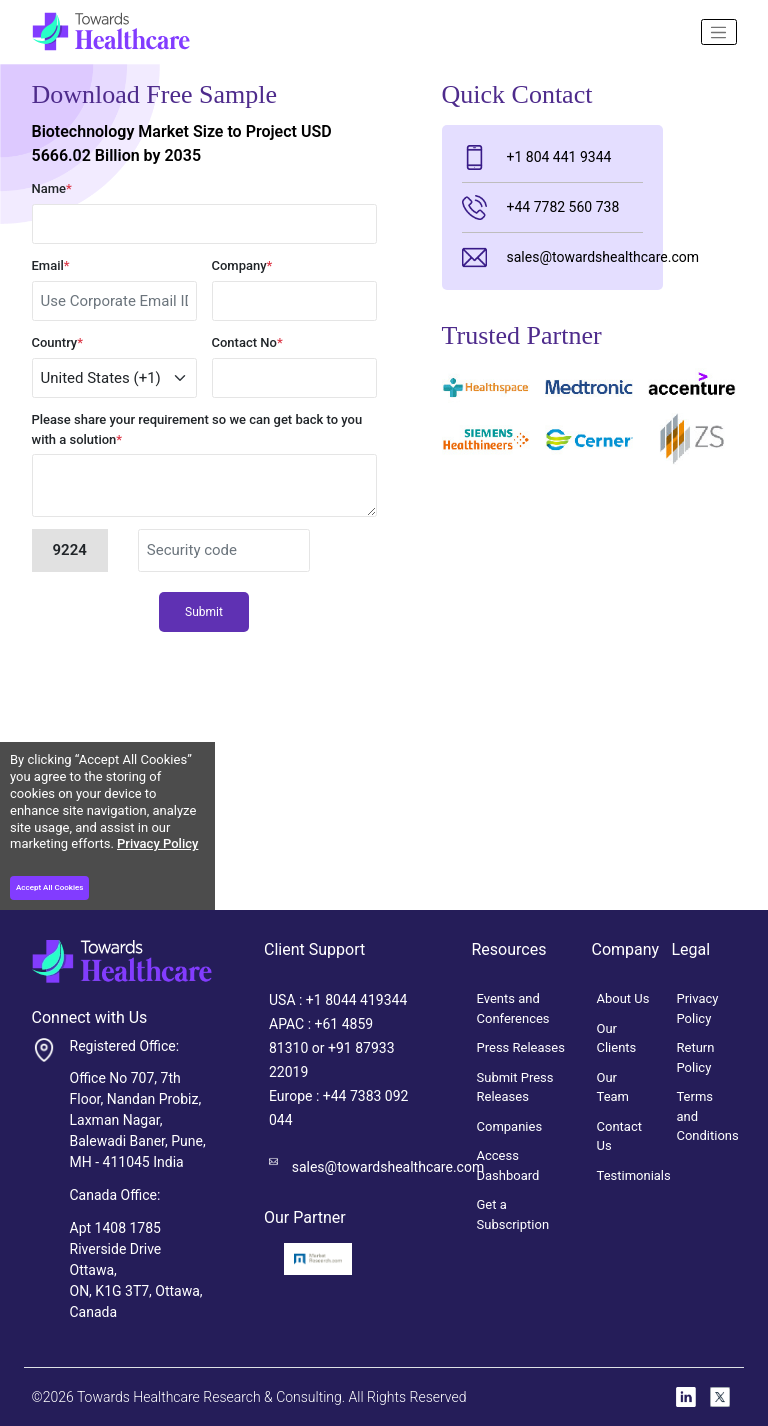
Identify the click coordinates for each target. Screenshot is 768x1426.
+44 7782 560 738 (541, 207)
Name (52, 188)
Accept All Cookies (49, 887)
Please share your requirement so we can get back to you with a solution (197, 429)
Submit (204, 612)
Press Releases (521, 1047)
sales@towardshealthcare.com (552, 257)
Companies (510, 1126)
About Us (623, 998)
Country (58, 342)
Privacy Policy (157, 843)
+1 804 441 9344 (537, 157)
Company (242, 265)
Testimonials (634, 1175)
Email (51, 265)
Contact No (247, 342)
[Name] (719, 32)
